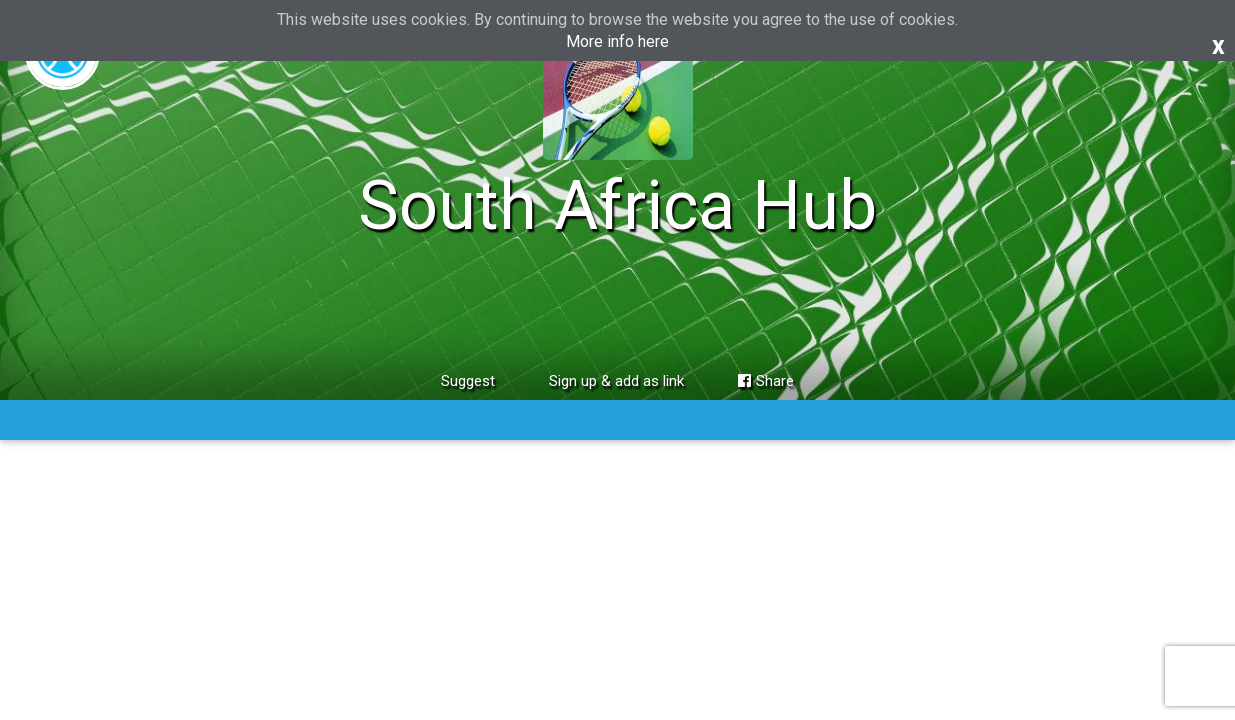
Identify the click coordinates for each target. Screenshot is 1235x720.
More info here (617, 41)
